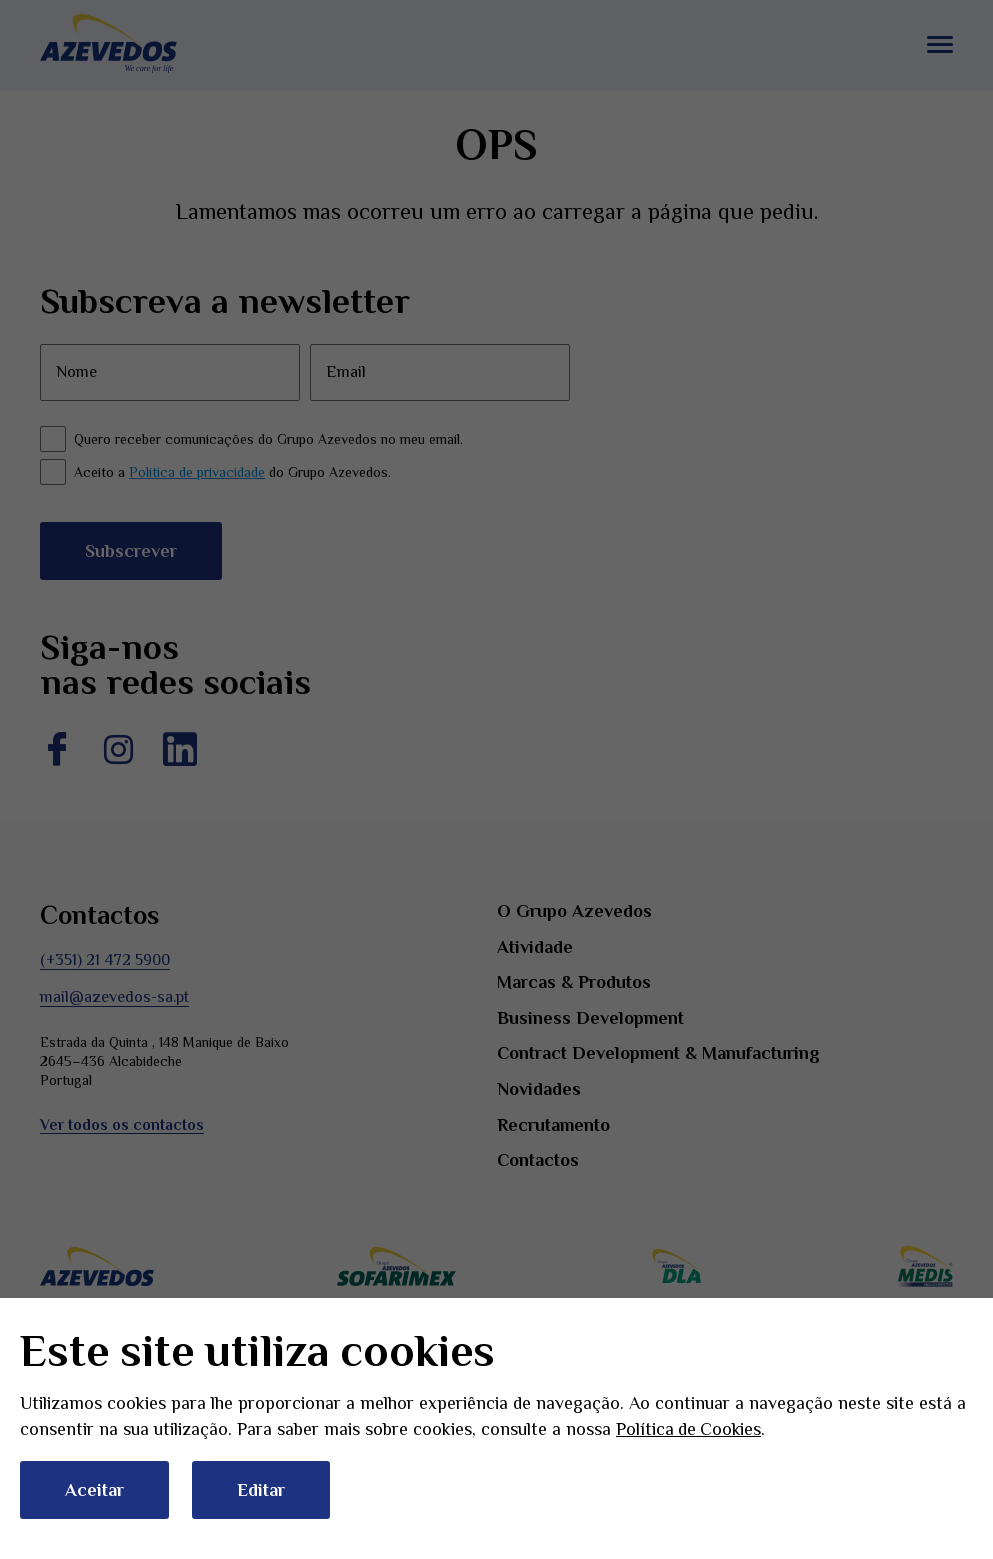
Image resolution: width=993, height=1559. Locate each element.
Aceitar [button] (94, 1490)
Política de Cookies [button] (690, 1429)
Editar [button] (261, 1490)
